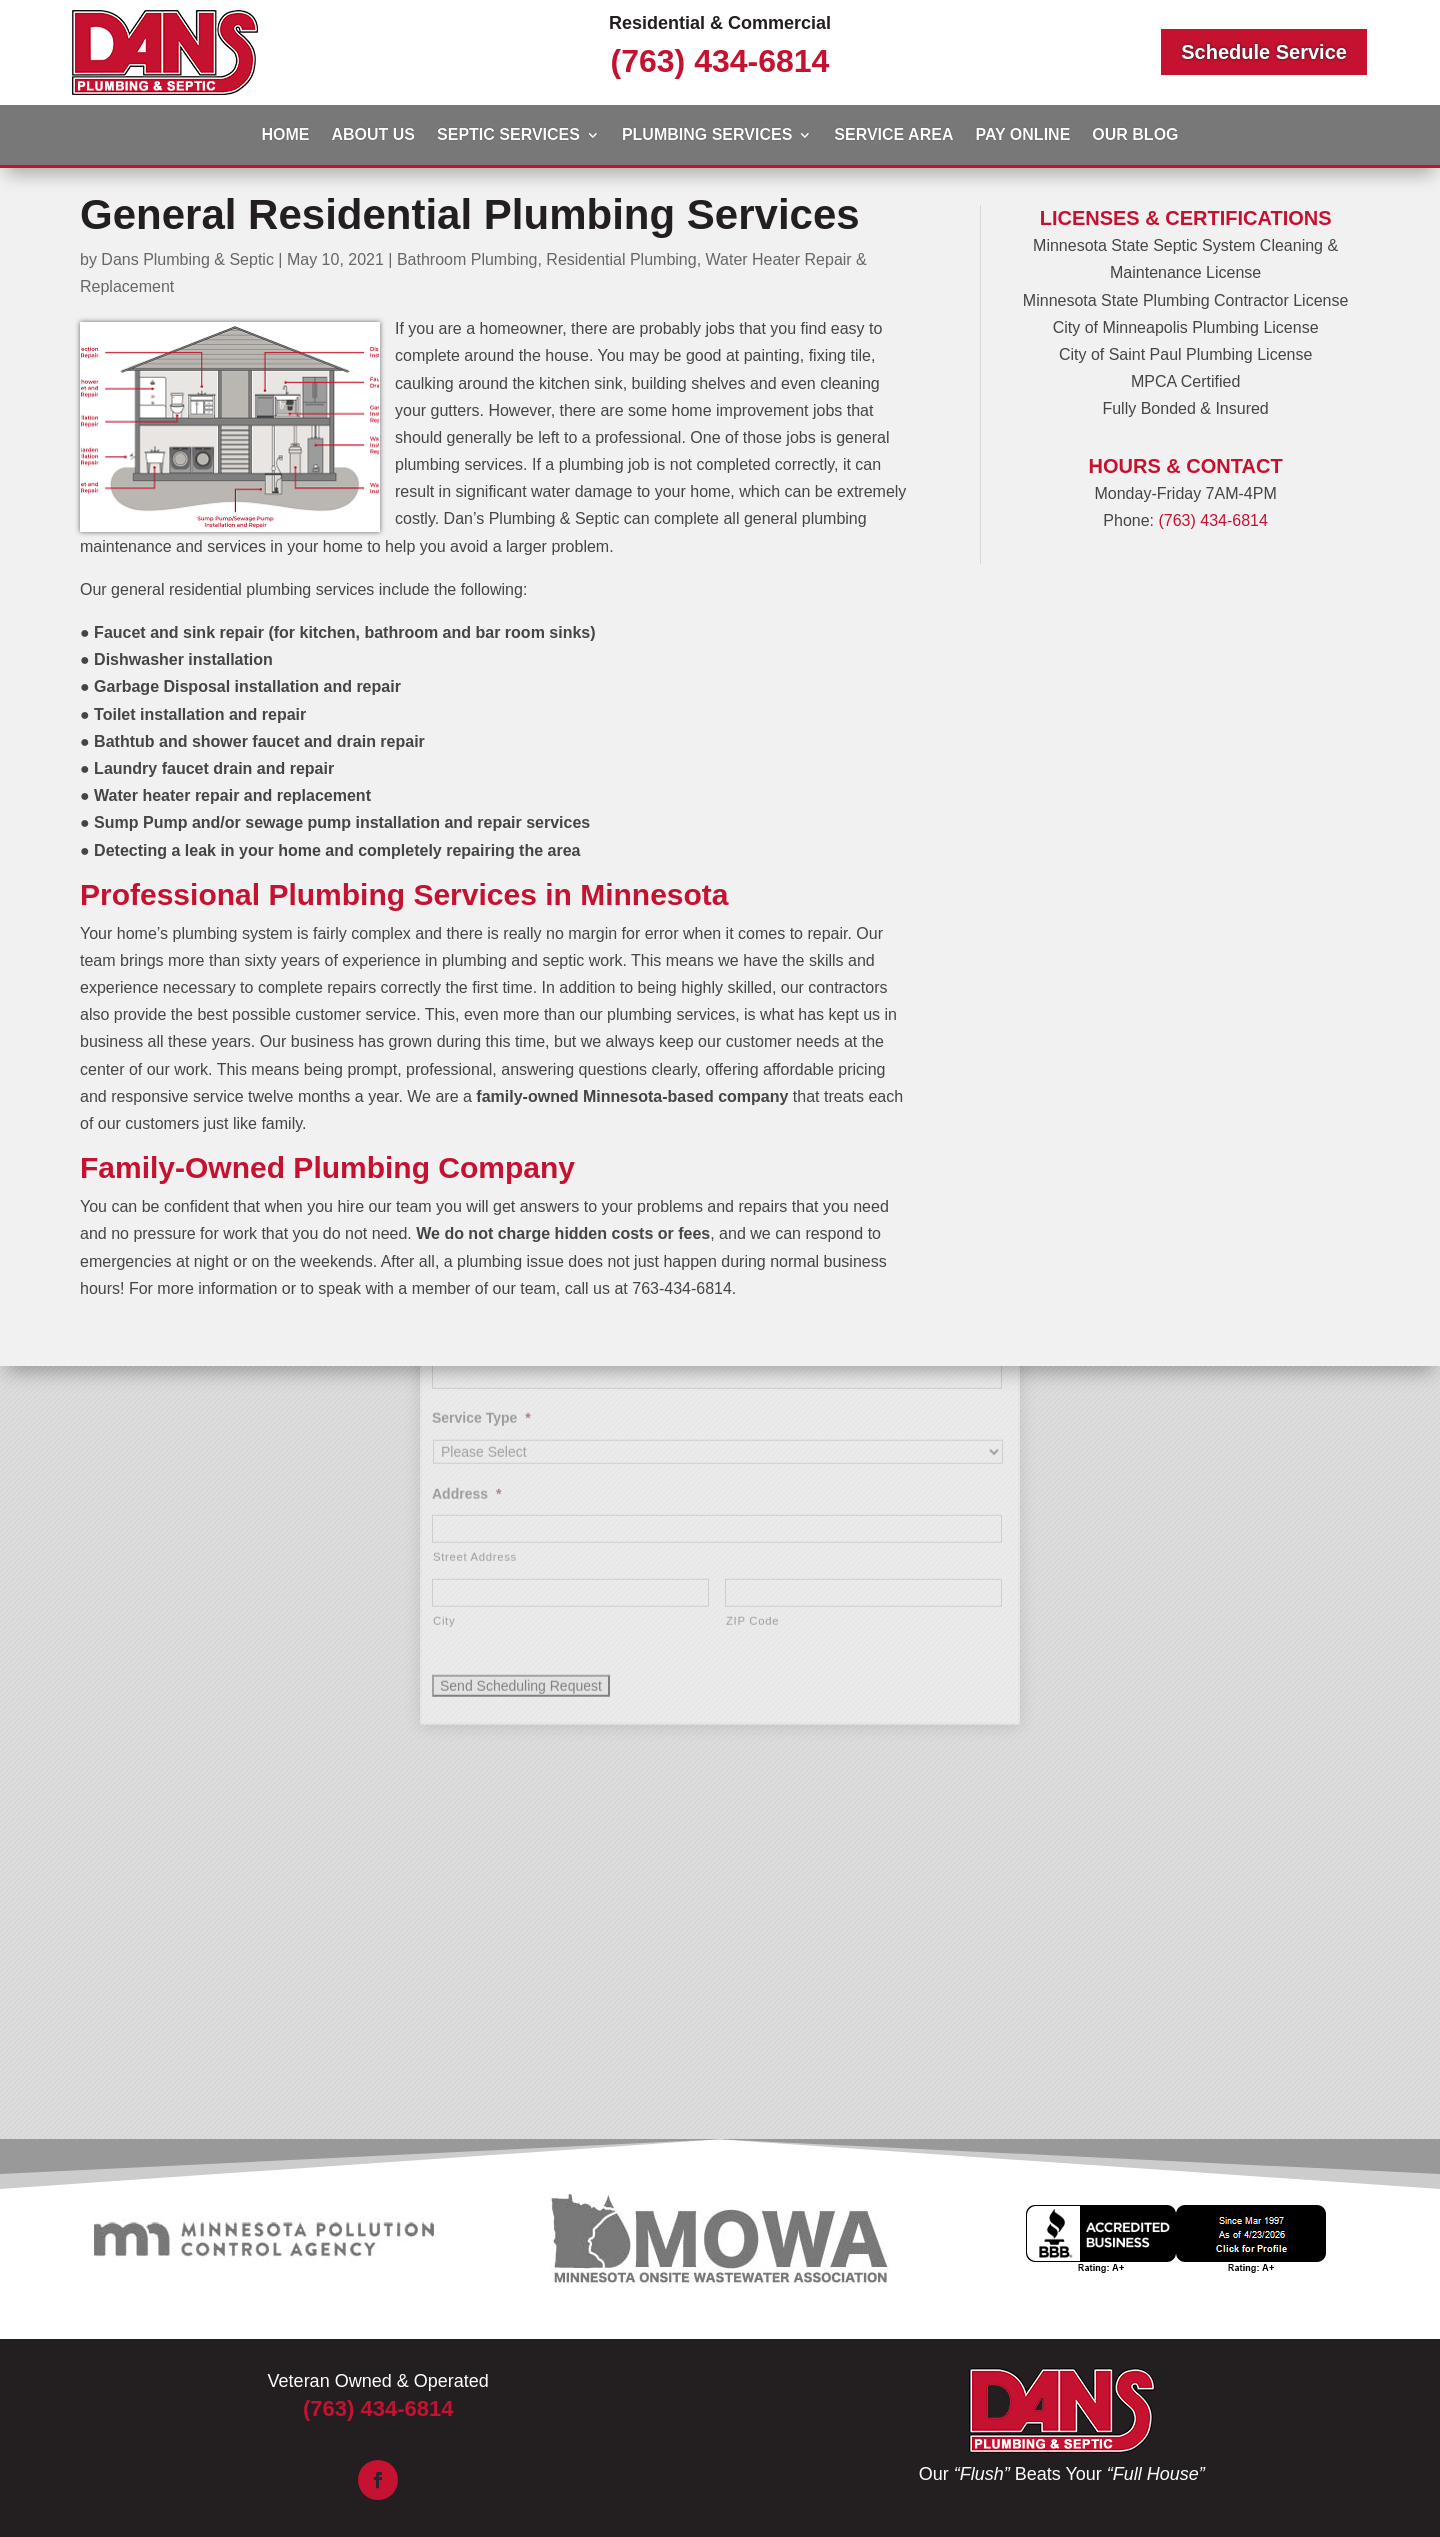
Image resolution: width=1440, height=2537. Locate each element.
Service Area (893, 135)
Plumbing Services (707, 135)
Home (285, 135)
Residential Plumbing (621, 259)
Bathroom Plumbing (467, 259)
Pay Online (1022, 135)
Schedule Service (1264, 52)
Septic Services (508, 135)
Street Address (475, 1394)
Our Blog (1135, 135)
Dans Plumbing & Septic (187, 259)
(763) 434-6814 (720, 61)
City (444, 1458)
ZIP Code (752, 1458)
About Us (373, 135)
